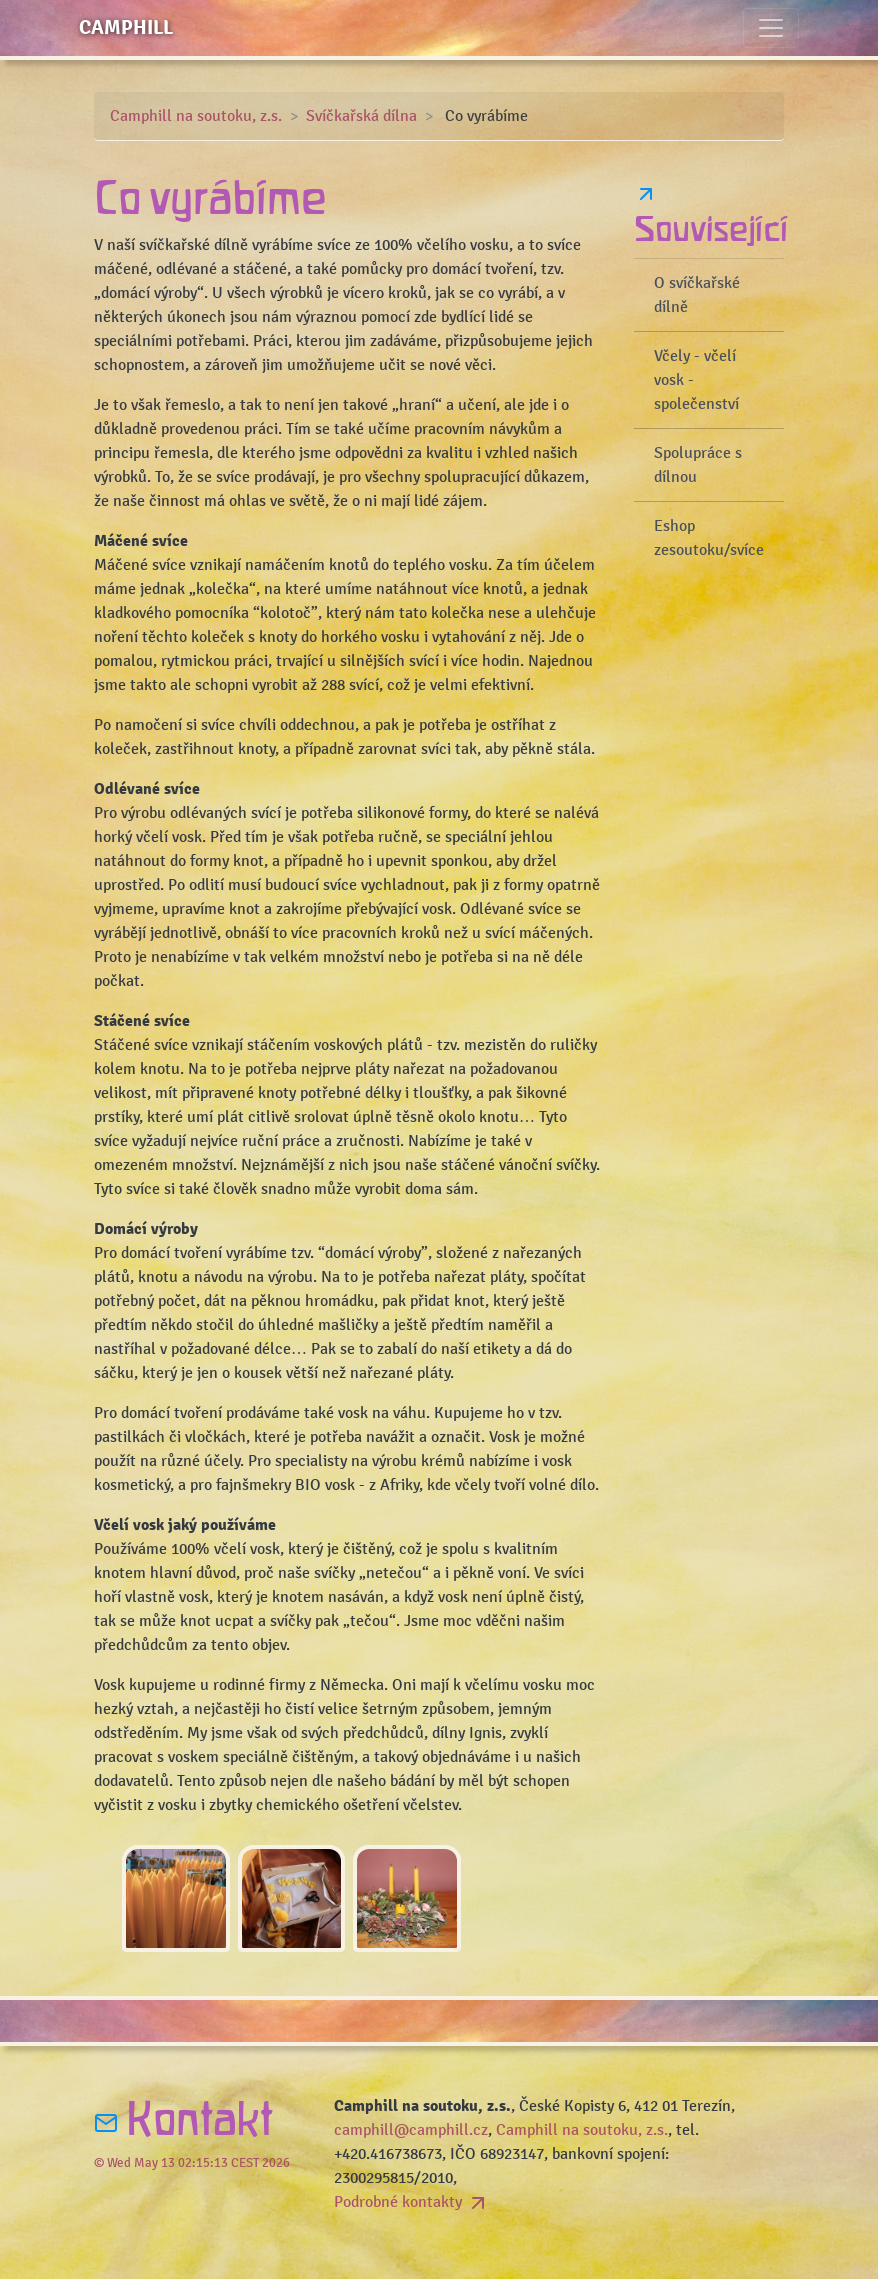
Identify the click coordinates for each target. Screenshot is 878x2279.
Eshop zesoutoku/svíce (709, 538)
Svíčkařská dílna (361, 116)
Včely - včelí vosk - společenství (696, 380)
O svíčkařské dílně (697, 295)
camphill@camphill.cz (411, 2130)
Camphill (126, 27)
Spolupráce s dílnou (698, 465)
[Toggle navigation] (771, 28)
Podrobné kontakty (412, 2202)
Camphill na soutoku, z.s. (196, 116)
